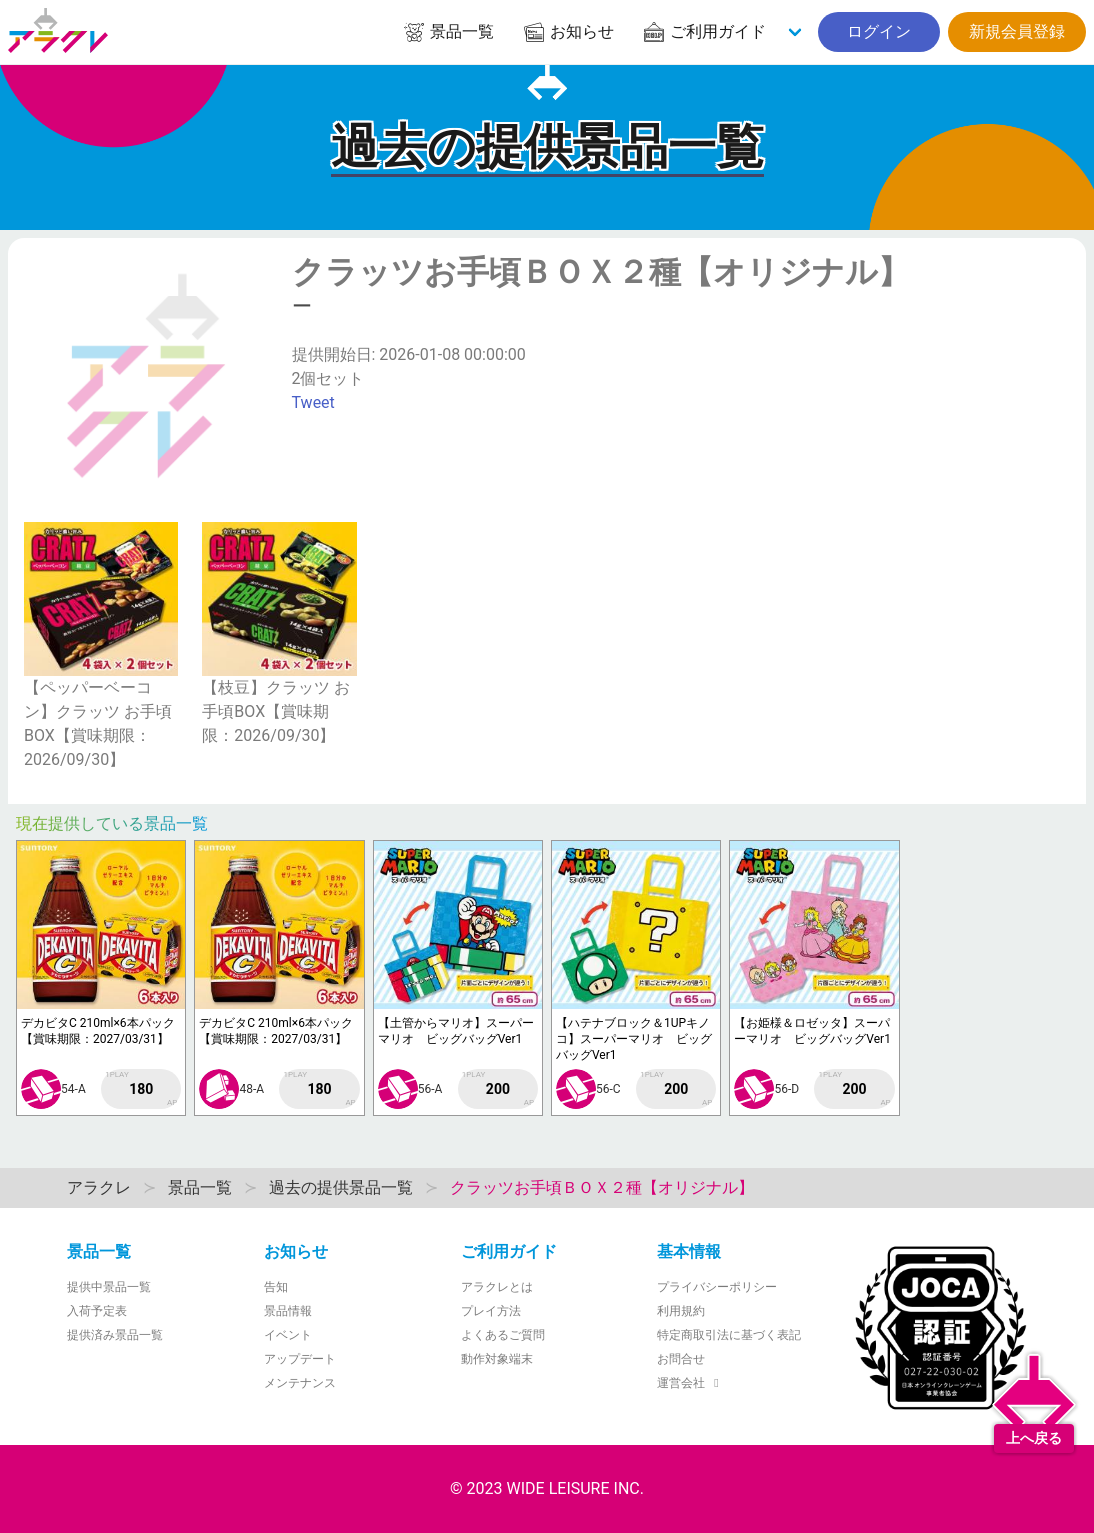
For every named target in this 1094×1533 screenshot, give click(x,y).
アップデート (300, 1359)
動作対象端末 (497, 1359)
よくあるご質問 (503, 1335)
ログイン (879, 31)
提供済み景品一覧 (115, 1335)
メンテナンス (300, 1383)
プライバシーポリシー (717, 1287)
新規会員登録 (1017, 31)
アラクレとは (497, 1287)
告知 (276, 1287)
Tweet (313, 402)
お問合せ (681, 1359)
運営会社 (690, 1383)
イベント (288, 1335)
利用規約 (681, 1311)
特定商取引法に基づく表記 (729, 1335)
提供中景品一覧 (109, 1287)
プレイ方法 (491, 1311)
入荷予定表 (97, 1311)
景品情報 (288, 1311)
